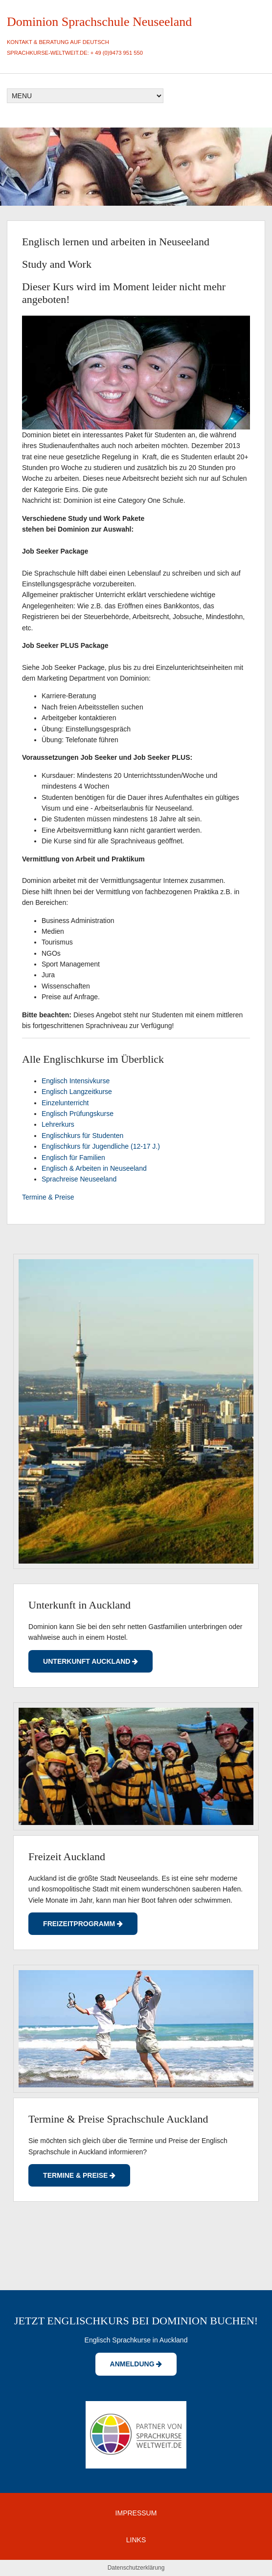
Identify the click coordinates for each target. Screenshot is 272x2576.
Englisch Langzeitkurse (77, 1091)
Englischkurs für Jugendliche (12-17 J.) (101, 1146)
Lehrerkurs (58, 1124)
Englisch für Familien (73, 1157)
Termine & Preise (48, 1197)
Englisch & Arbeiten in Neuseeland (94, 1168)
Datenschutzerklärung (136, 2567)
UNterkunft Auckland (90, 1661)
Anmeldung (136, 2364)
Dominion (32, 22)
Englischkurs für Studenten (82, 1135)
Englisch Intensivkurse (76, 1081)
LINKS (136, 2540)
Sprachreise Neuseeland (79, 1179)
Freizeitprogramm (83, 1924)
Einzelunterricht (65, 1103)
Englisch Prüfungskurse (77, 1113)
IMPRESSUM (136, 2513)
